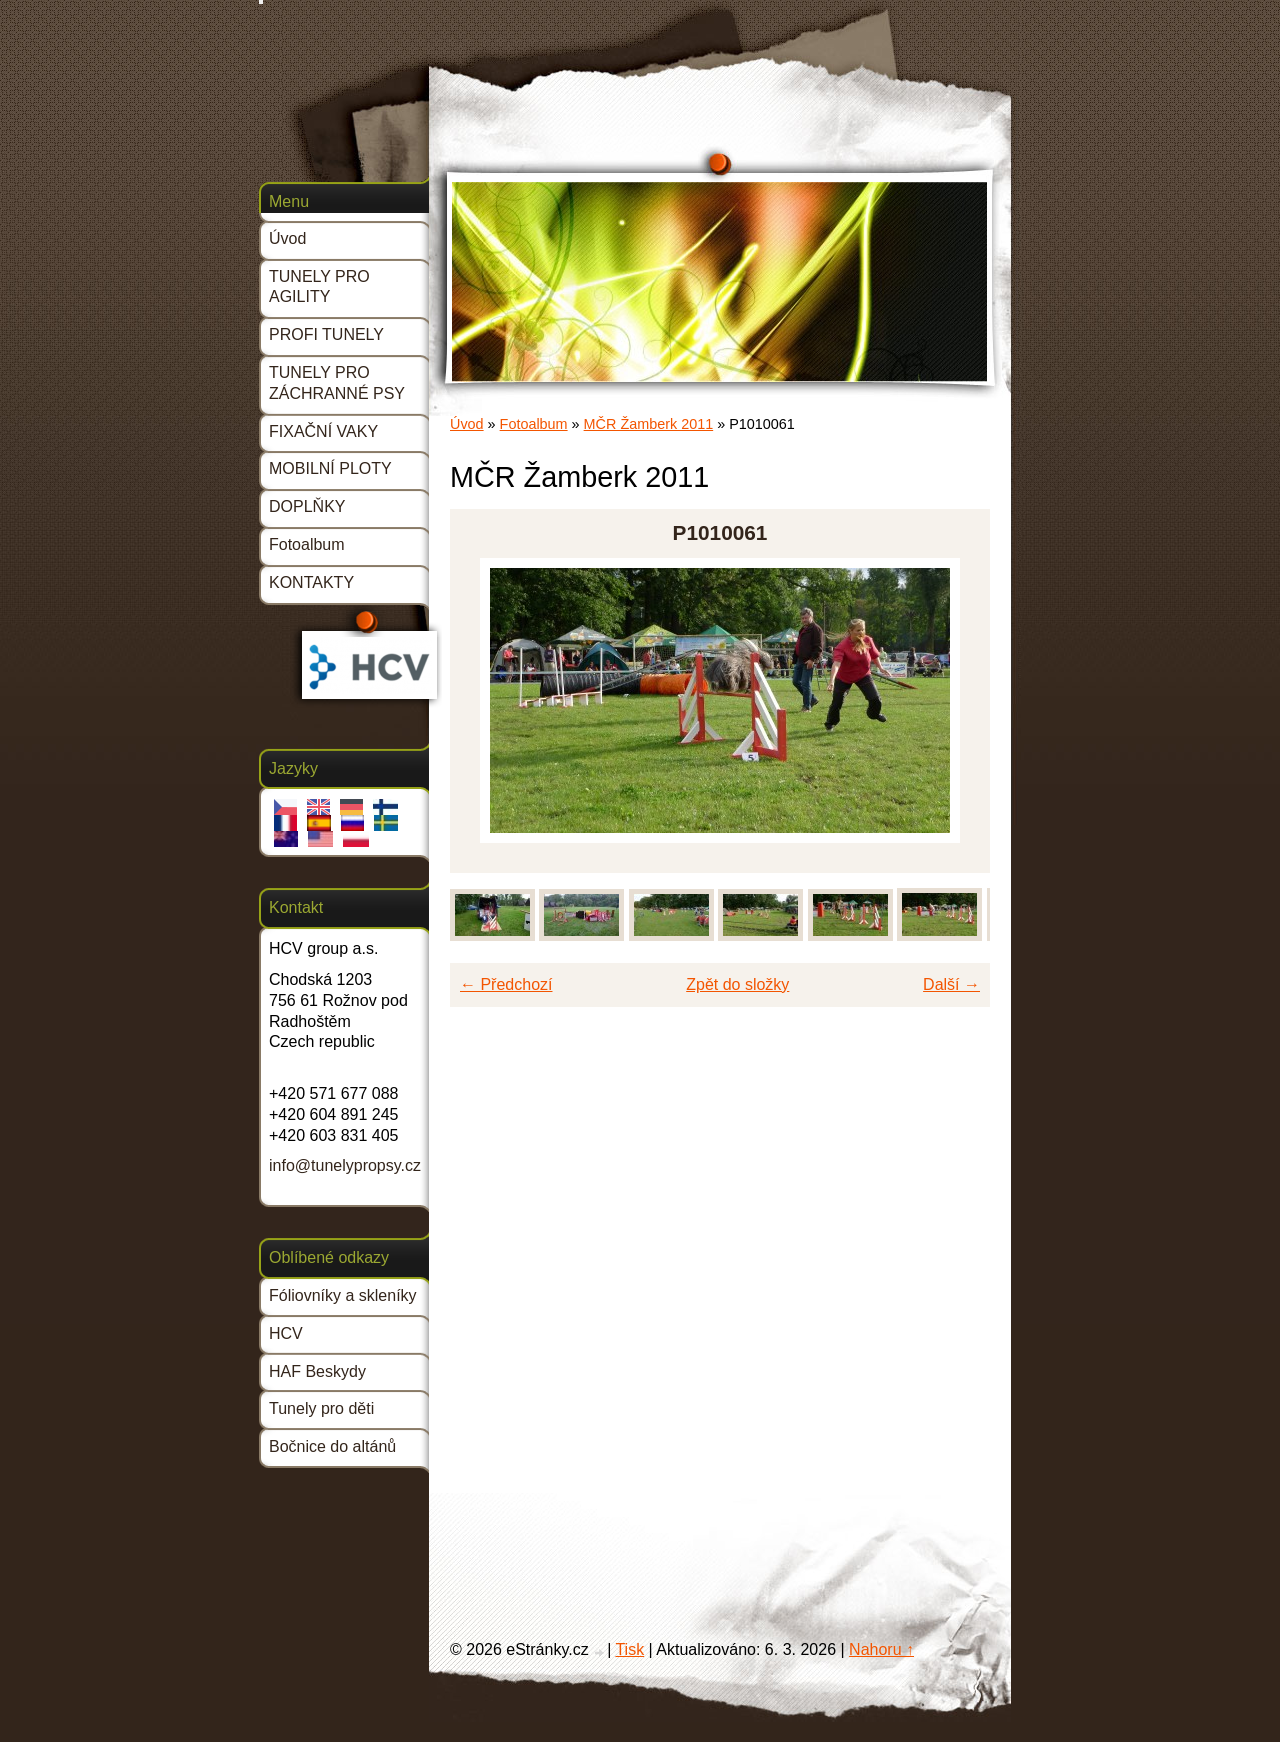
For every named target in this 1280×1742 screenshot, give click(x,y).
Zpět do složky (737, 984)
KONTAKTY (311, 582)
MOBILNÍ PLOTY (330, 468)
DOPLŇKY (307, 506)
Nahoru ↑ (881, 1649)
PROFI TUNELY (326, 334)
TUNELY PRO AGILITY (319, 287)
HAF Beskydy (317, 1371)
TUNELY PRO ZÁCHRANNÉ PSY (337, 383)
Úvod (467, 424)
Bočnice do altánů (332, 1446)
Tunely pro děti (321, 1408)
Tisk (629, 1649)
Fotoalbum (534, 424)
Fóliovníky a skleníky (343, 1295)
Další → (951, 984)
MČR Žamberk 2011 (649, 424)
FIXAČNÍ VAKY (323, 431)
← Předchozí (506, 984)
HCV (286, 1333)
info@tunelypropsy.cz (345, 1165)
